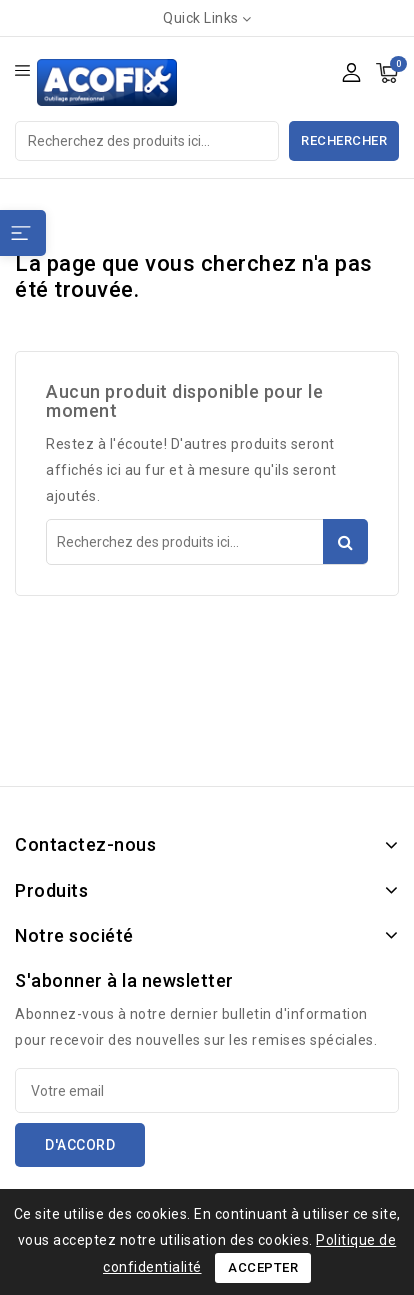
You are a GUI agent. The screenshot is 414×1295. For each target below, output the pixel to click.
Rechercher (344, 140)
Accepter (263, 1267)
